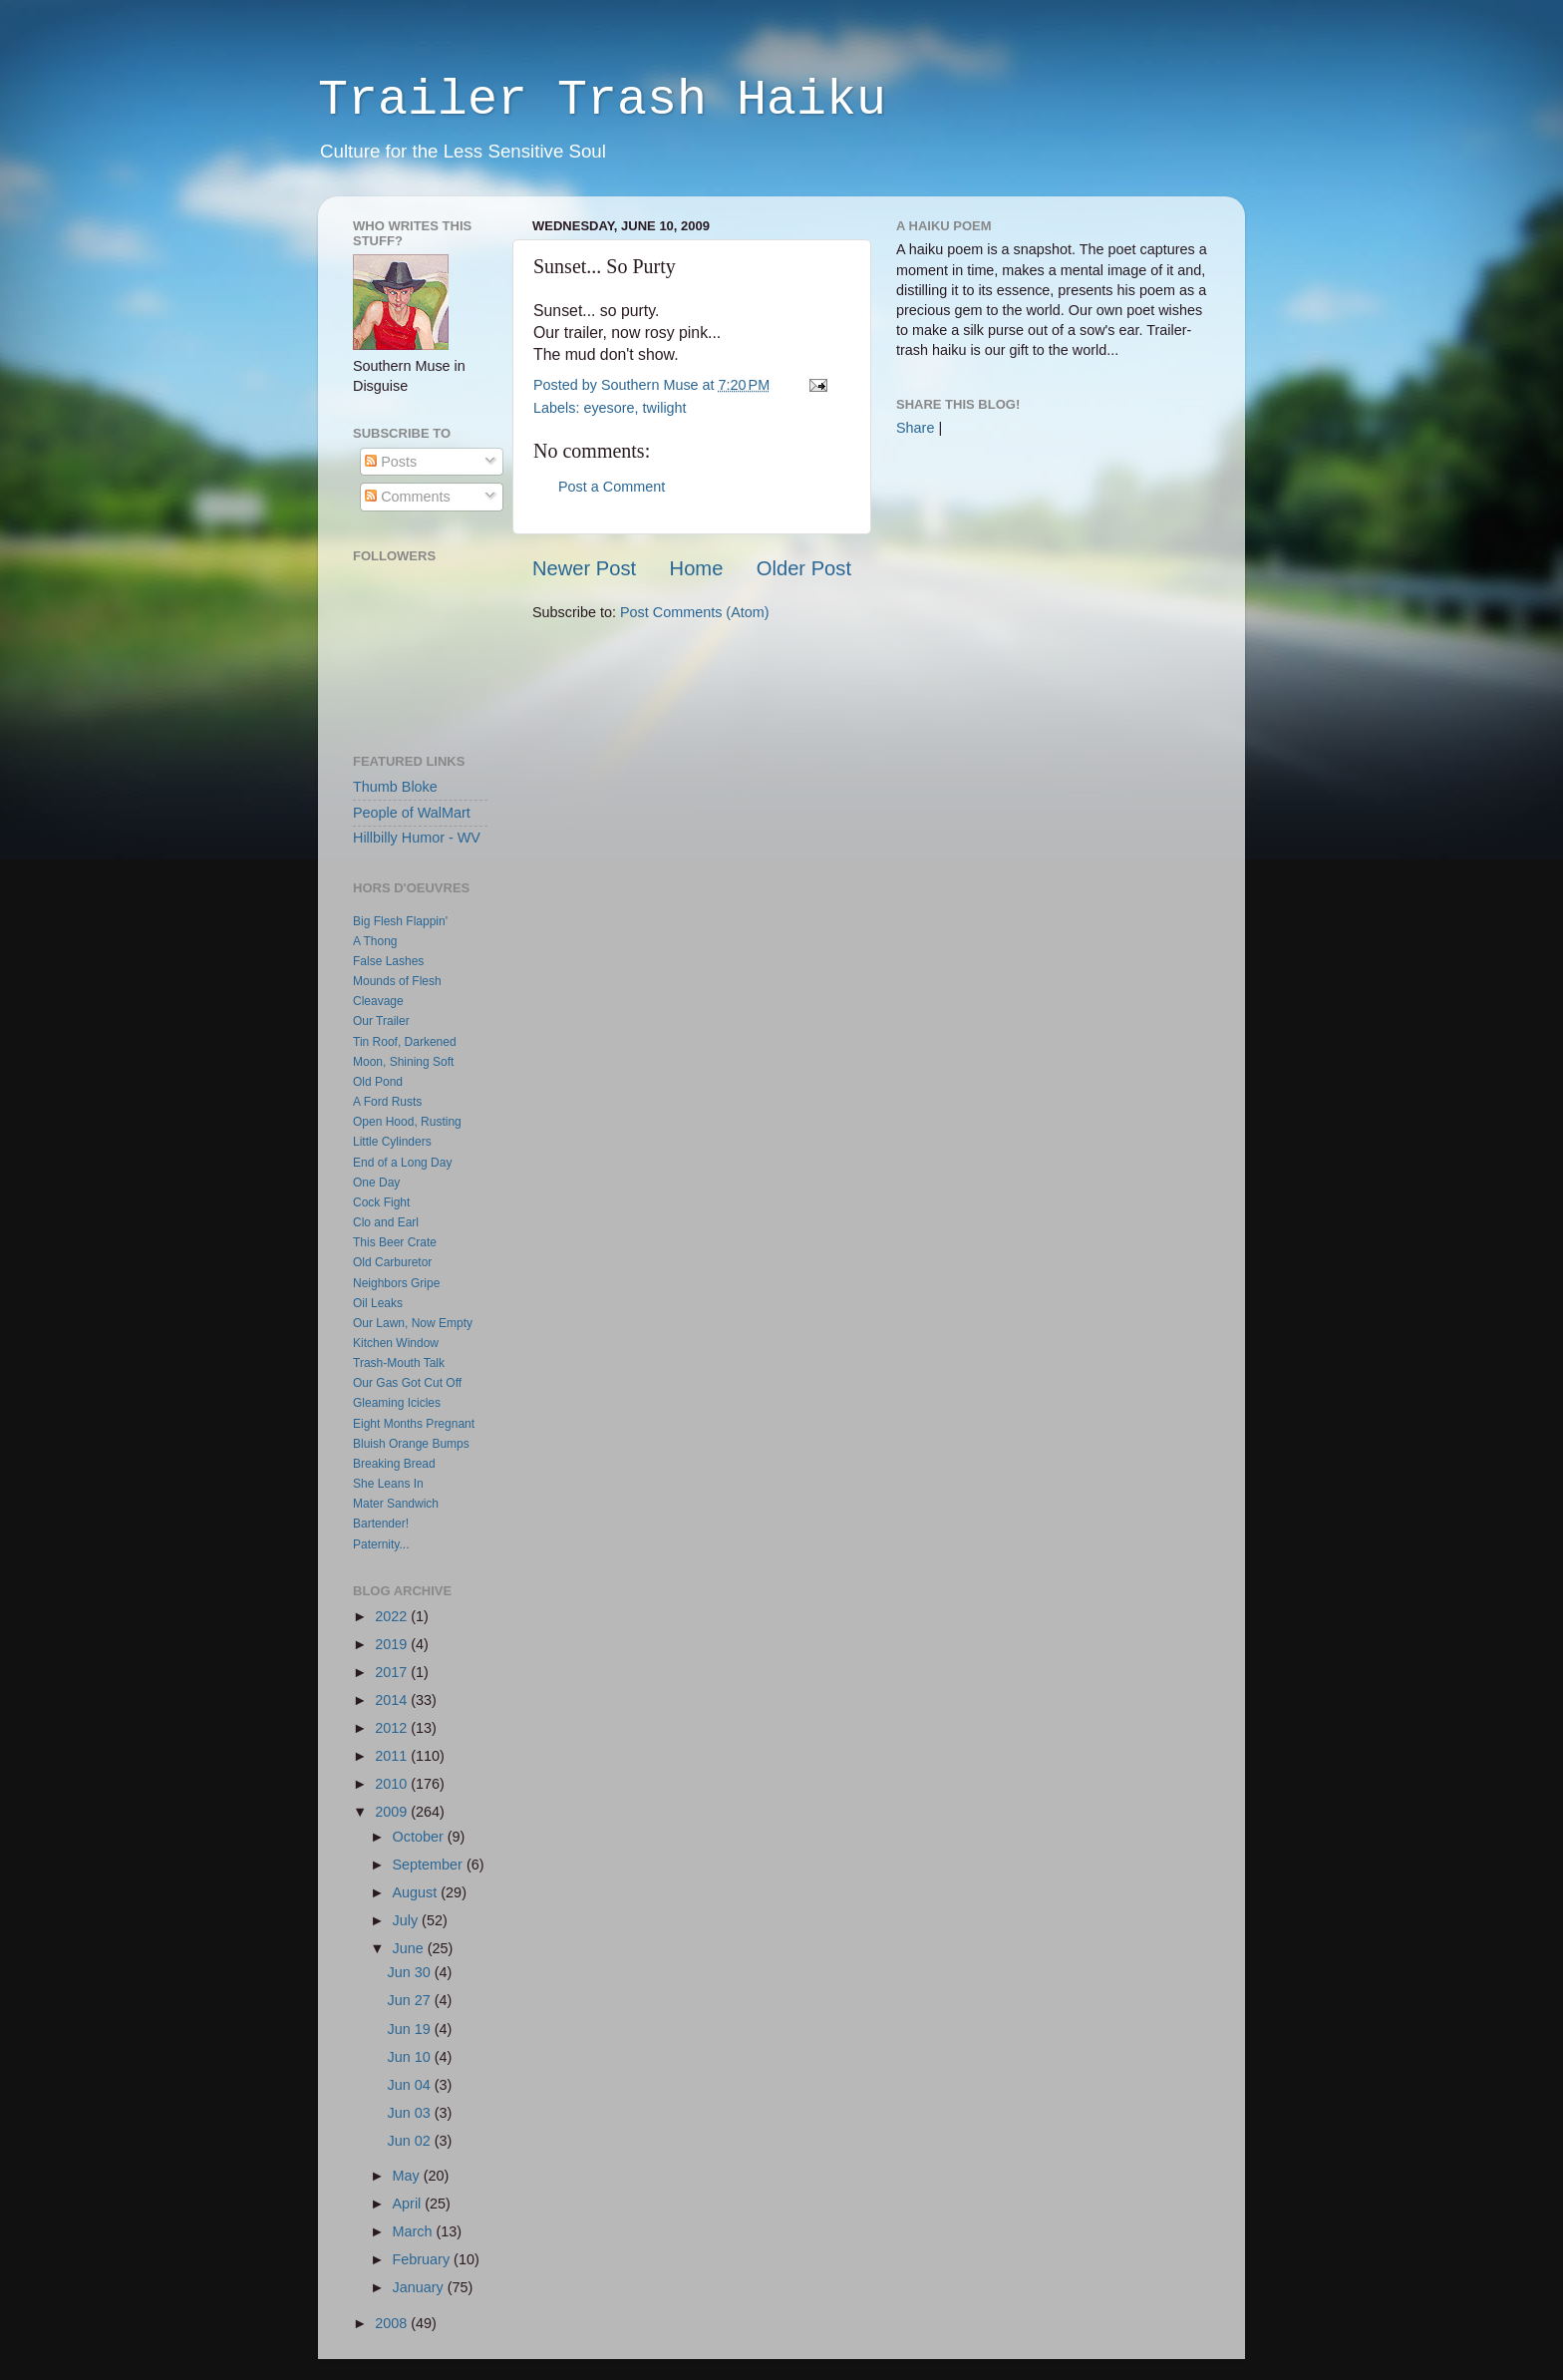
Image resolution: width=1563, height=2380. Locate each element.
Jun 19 (411, 2029)
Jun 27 (411, 2000)
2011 (393, 1756)
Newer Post (584, 568)
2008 (393, 2323)
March (415, 2231)
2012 (393, 1728)
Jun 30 (411, 1972)
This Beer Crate (395, 1242)
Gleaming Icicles (397, 1403)
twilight (665, 408)
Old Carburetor (392, 1262)
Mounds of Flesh (397, 981)
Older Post (804, 568)
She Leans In (388, 1484)
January (420, 2287)
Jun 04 (411, 2085)
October (420, 1837)
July (408, 1920)
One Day (376, 1183)
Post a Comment (611, 487)
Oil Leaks (378, 1303)
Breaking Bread (394, 1464)
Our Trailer (381, 1021)
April (409, 2203)
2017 (393, 1672)
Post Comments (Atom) (695, 612)
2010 (393, 1784)
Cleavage (378, 1001)
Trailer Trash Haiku (602, 100)
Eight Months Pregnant (413, 1424)
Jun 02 (411, 2141)
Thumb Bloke (395, 787)
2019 (393, 1644)
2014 (393, 1700)
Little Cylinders (392, 1142)
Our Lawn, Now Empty (412, 1323)
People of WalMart (411, 813)
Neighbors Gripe (396, 1283)
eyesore (608, 408)
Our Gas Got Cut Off (407, 1383)
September (430, 1864)
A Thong (375, 941)
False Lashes (388, 961)
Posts (391, 462)
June (410, 1948)
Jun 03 (411, 2113)
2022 (393, 1616)
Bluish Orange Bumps (411, 1444)
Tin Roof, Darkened (405, 1042)
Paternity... (381, 1544)
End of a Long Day (402, 1163)
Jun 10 (411, 2057)
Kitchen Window (396, 1343)
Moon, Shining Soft (403, 1062)
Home (697, 568)
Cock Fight (381, 1202)
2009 (393, 1812)
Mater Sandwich (396, 1504)
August (417, 1892)
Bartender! (381, 1523)
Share (915, 428)
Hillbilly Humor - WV (416, 838)
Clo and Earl (386, 1222)
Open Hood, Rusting (407, 1122)
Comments (408, 497)
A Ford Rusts (387, 1102)
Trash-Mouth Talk (399, 1363)
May (408, 2176)
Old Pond (378, 1082)
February (424, 2259)
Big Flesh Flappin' (400, 921)
